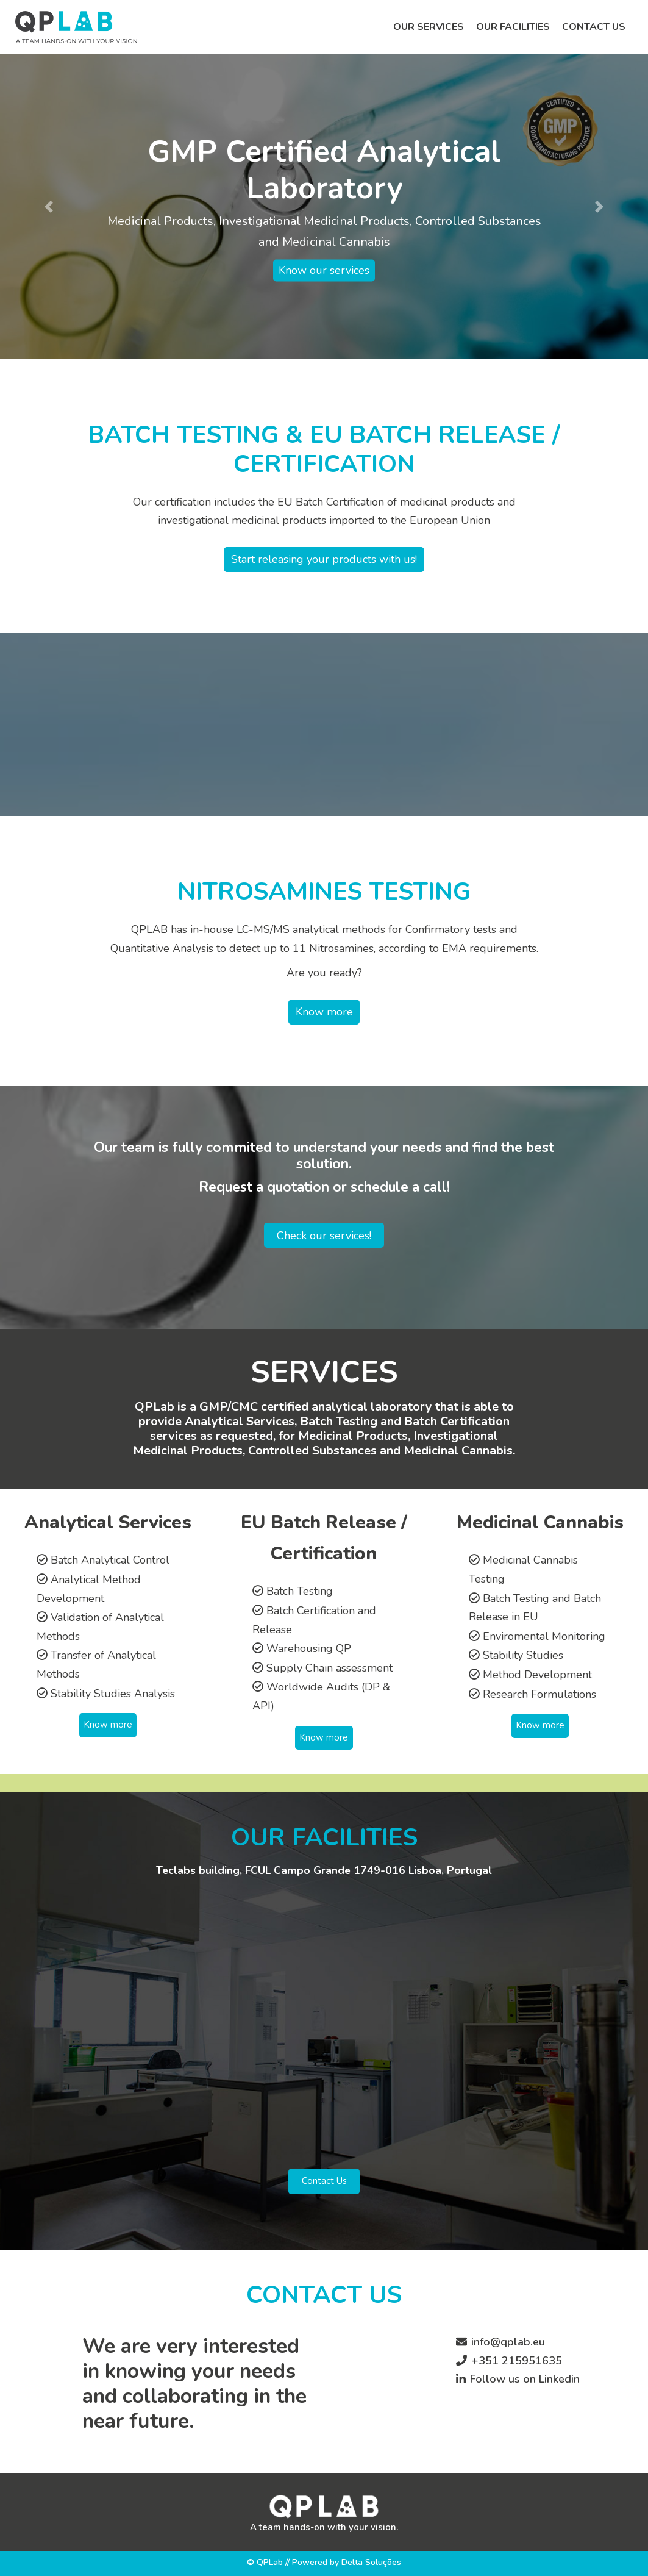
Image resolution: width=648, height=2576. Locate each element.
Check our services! (324, 1235)
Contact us (593, 27)
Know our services (324, 270)
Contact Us (324, 2181)
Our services (428, 27)
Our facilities (513, 27)
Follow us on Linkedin (525, 2379)
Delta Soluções (371, 2562)
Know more (324, 1011)
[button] (48, 206)
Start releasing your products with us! (324, 559)
